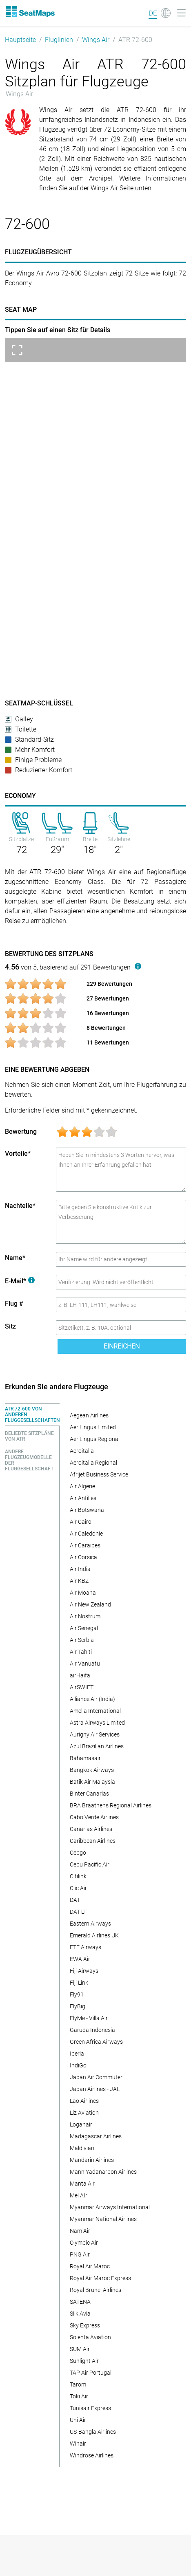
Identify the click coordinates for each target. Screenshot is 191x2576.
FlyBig (77, 2006)
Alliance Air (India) (92, 1699)
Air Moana (83, 1592)
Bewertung (21, 1131)
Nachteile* (20, 1206)
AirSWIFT (81, 1687)
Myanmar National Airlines (103, 2219)
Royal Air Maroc (90, 2266)
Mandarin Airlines (92, 2160)
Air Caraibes (85, 1545)
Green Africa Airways (96, 2041)
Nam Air (80, 2231)
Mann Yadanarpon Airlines (103, 2171)
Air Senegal (84, 1628)
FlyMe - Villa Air (89, 2018)
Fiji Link (79, 1982)
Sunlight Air (84, 2361)
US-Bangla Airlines (93, 2431)
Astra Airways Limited (97, 1722)
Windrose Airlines (91, 2455)
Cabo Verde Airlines (94, 1817)
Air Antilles (83, 1498)
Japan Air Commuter (96, 2077)
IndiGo (78, 2065)
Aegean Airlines (89, 1415)
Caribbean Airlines (92, 1841)
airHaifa (80, 1675)
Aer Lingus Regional (95, 1439)
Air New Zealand (90, 1604)
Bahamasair (85, 1758)
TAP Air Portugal (90, 2372)
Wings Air (95, 40)
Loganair (81, 2124)
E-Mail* (20, 1281)
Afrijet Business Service (99, 1474)
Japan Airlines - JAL (95, 2089)
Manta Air (82, 2183)
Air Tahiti (81, 1651)
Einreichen (122, 1346)
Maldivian (82, 2148)
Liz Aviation (84, 2112)
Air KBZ (79, 1581)
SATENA (80, 2301)
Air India (80, 1569)
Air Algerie (82, 1486)
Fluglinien (59, 40)
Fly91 (77, 1994)
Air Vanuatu (85, 1663)
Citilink (78, 1876)
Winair (78, 2443)
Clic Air (78, 1888)
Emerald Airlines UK (94, 1935)
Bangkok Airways (92, 1770)
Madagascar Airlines (96, 2136)
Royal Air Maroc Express (100, 2278)
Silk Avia (80, 2313)
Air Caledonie (86, 1533)
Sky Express (85, 2325)
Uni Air (78, 2420)
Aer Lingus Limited (93, 1427)
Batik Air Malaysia (92, 1781)
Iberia (77, 2053)
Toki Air (79, 2396)
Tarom (78, 2384)
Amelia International (95, 1711)
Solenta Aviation (90, 2337)
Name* (15, 1258)
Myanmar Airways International (110, 2207)
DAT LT (78, 1911)
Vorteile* (18, 1153)
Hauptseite (20, 40)
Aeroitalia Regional (93, 1462)
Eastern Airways (90, 1923)
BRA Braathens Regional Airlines (110, 1805)
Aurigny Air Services (95, 1734)
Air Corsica (83, 1557)
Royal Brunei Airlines (95, 2290)
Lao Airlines (84, 2101)
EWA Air (80, 1959)
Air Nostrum (85, 1616)
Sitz (10, 1326)
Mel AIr (78, 2195)
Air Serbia (82, 1640)
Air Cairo (80, 1521)
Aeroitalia (82, 1451)
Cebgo (78, 1852)
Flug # (14, 1303)
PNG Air (80, 2254)
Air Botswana (87, 1510)
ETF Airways (85, 1947)
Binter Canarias (89, 1793)
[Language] (160, 13)
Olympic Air (84, 2242)
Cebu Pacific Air (89, 1864)
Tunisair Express (90, 2408)
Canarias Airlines (91, 1829)
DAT (75, 1900)
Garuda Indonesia (92, 2030)
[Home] (30, 11)
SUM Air (80, 2349)
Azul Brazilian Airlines (97, 1746)
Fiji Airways (84, 1971)
